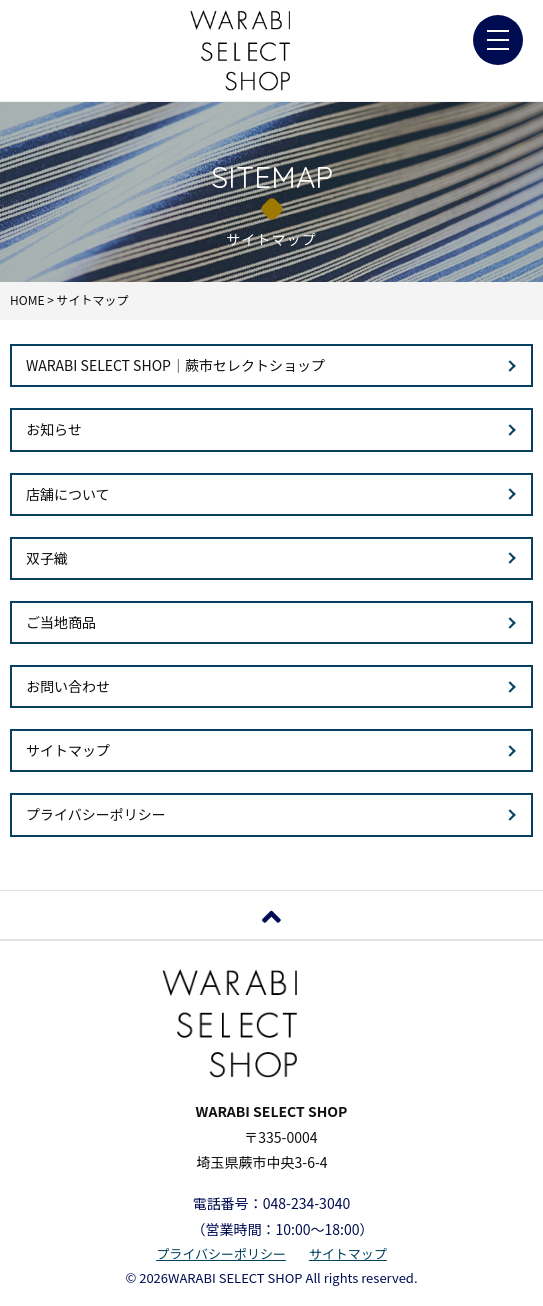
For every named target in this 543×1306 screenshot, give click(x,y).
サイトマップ (68, 750)
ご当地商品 (61, 622)
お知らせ (54, 429)
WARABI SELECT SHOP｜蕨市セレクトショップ (175, 365)
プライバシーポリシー (96, 814)
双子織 (47, 558)
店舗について (68, 494)
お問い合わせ (68, 686)
